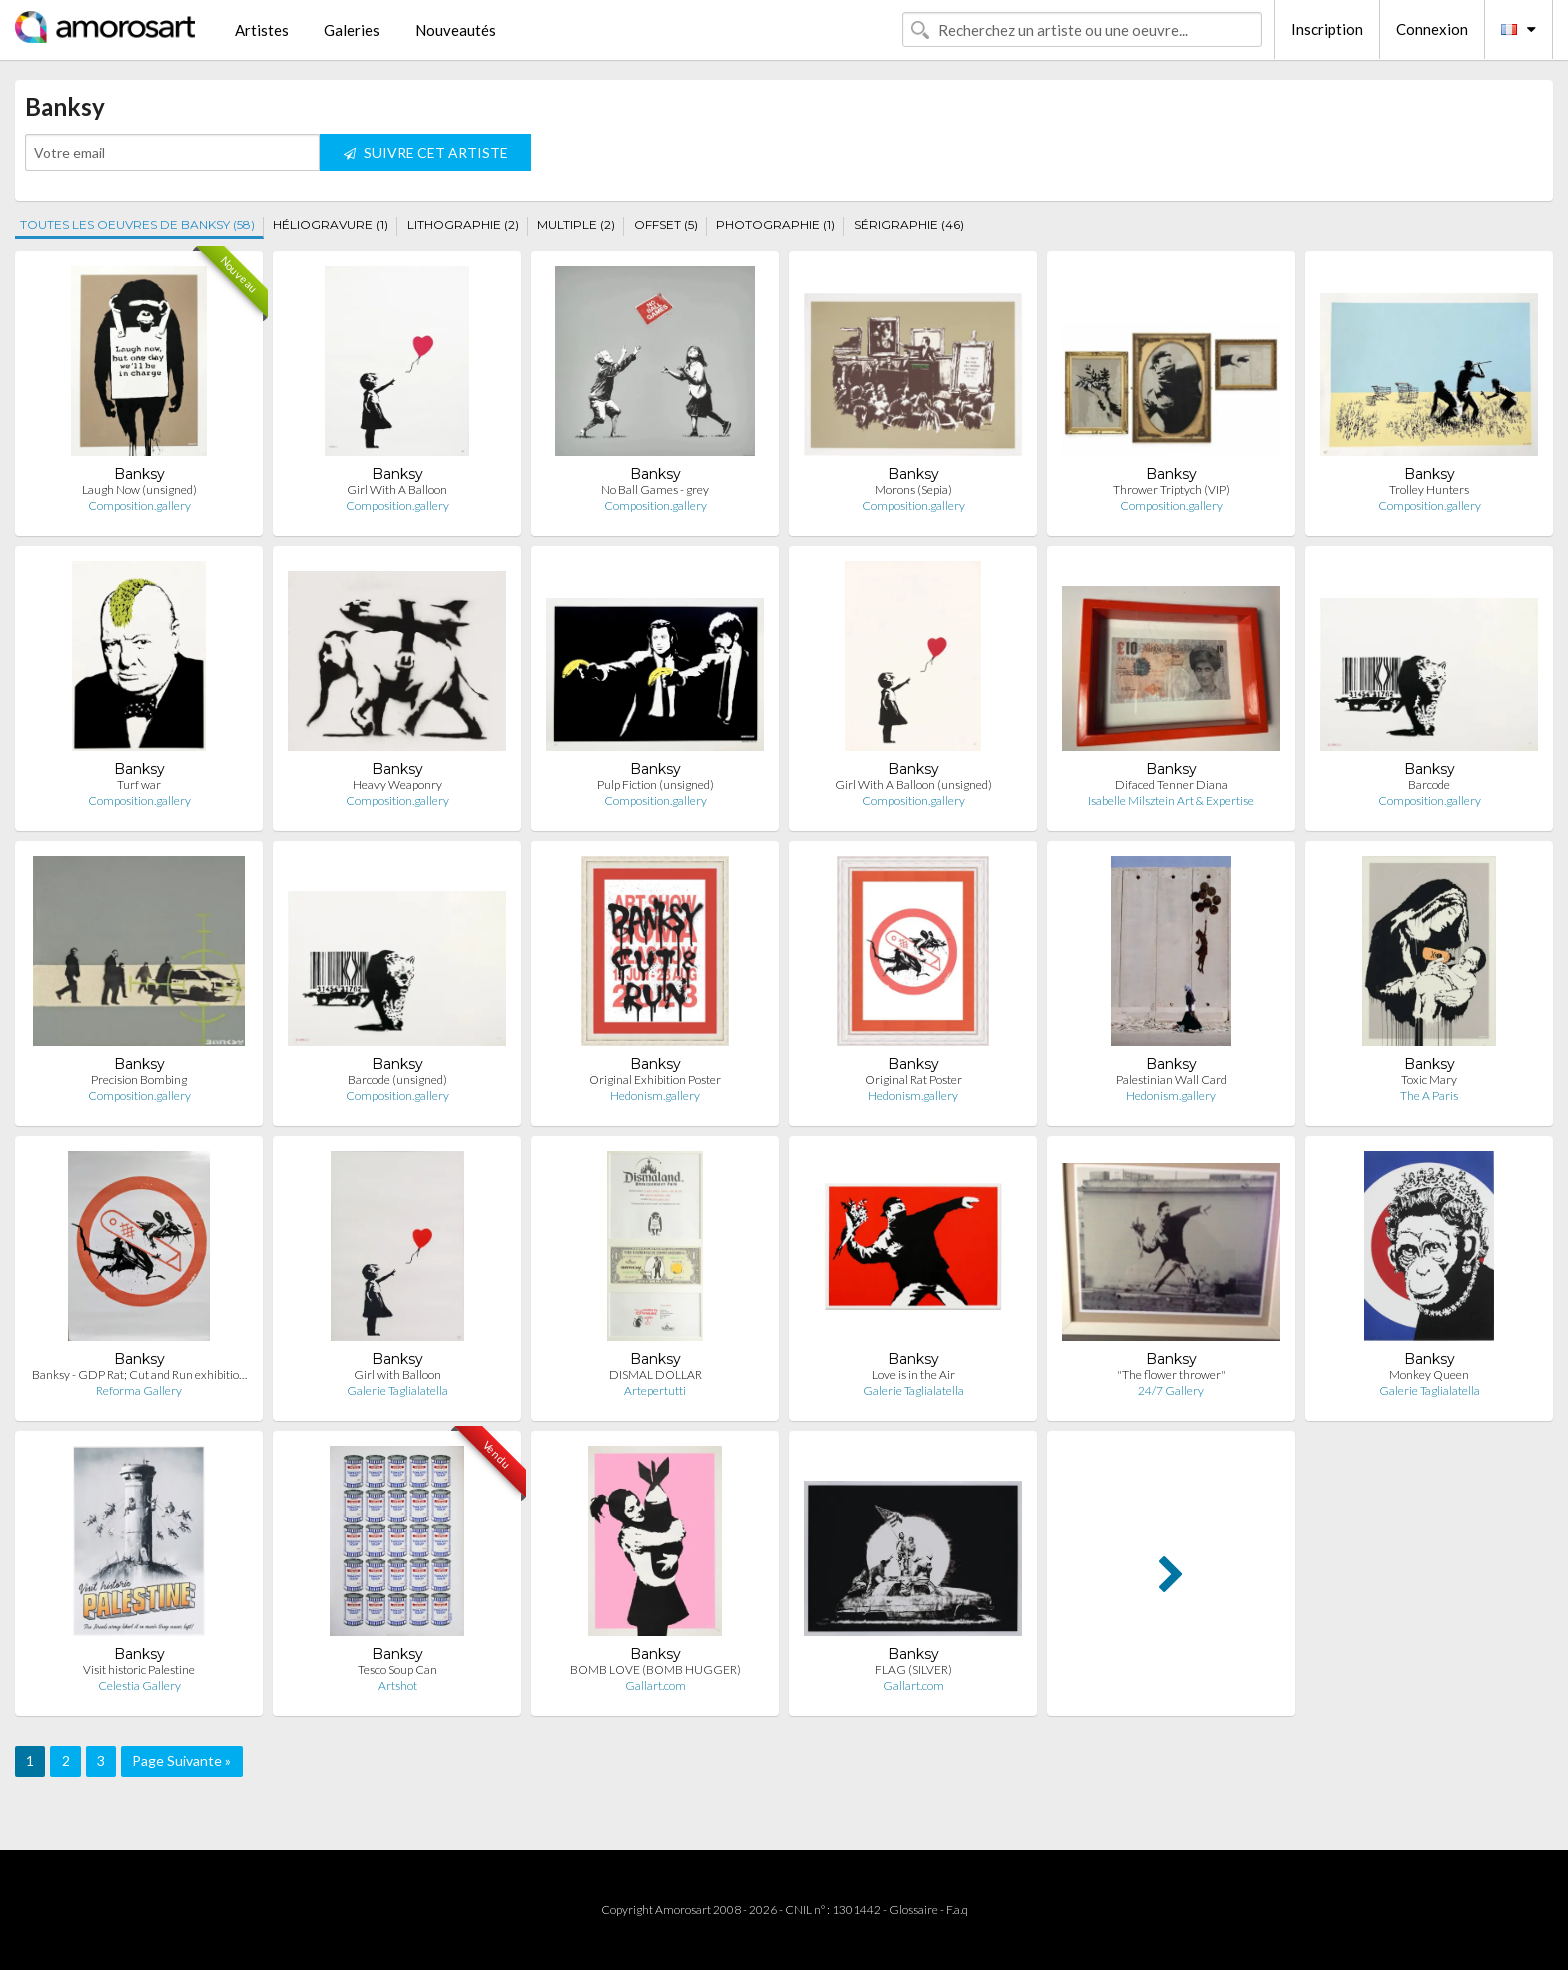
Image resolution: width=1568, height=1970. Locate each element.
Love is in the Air (913, 1374)
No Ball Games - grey (655, 489)
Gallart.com (655, 1685)
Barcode (1429, 784)
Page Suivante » (181, 1760)
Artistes (262, 30)
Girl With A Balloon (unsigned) (913, 784)
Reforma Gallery (139, 1390)
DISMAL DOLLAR (655, 1374)
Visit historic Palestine (139, 1669)
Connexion (1432, 29)
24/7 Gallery (1171, 1390)
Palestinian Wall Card (1171, 1079)
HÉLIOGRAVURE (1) (330, 224)
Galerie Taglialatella (397, 1390)
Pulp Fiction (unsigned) (655, 784)
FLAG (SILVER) (913, 1669)
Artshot (397, 1685)
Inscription (1327, 29)
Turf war (139, 784)
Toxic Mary (1429, 1079)
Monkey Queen (1429, 1374)
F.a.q (957, 1909)
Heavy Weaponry (397, 784)
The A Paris (1429, 1095)
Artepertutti (655, 1390)
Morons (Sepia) (913, 489)
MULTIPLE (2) (576, 224)
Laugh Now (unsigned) (139, 489)
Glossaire (913, 1909)
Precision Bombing (139, 1079)
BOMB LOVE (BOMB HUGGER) (655, 1669)
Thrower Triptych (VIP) (1171, 489)
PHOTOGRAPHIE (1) (775, 224)
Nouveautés (455, 30)
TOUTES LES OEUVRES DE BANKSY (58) (137, 224)
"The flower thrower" (1171, 1374)
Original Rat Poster (913, 1079)
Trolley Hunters (1429, 489)
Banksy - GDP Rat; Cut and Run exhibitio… (139, 1374)
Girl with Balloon (397, 1374)
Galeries (352, 30)
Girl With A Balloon (397, 489)
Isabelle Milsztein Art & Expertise (1171, 800)
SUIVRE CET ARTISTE (426, 152)
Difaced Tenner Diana (1171, 784)
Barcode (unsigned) (397, 1079)
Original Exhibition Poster (655, 1079)
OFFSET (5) (666, 224)
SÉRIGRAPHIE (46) (909, 224)
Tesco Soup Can (397, 1669)
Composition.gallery (139, 505)
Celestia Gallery (139, 1685)
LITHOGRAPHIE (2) (463, 224)
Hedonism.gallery (655, 1095)
